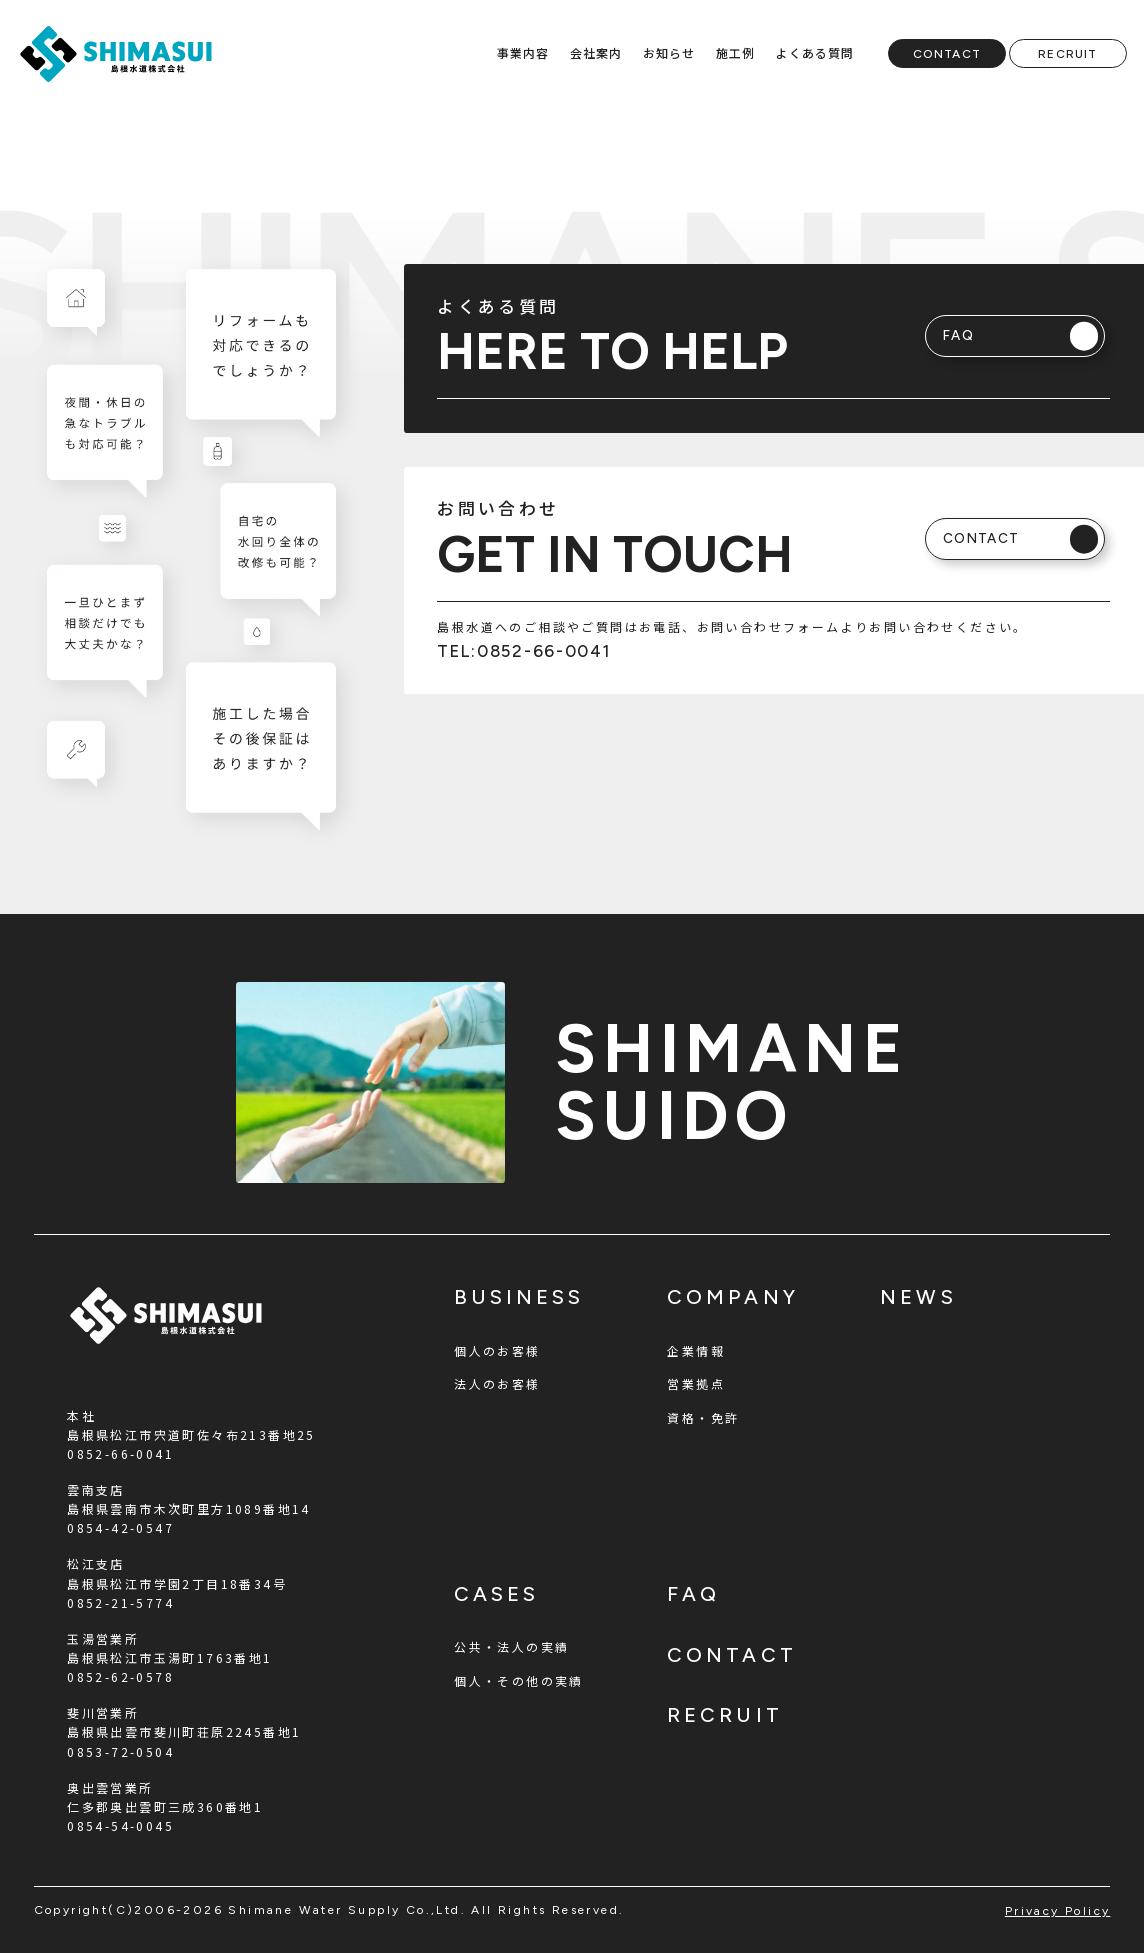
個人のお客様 (497, 1350)
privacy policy (1058, 1911)
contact (731, 1655)
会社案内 (596, 52)
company (732, 1297)
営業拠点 (696, 1383)
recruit (724, 1715)
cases (496, 1594)
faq (693, 1594)
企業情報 (696, 1350)
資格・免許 (703, 1417)
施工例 (736, 52)
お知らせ (669, 52)
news (918, 1297)
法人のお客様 (497, 1383)
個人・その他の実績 (519, 1680)
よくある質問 (814, 52)
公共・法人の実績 (511, 1646)
